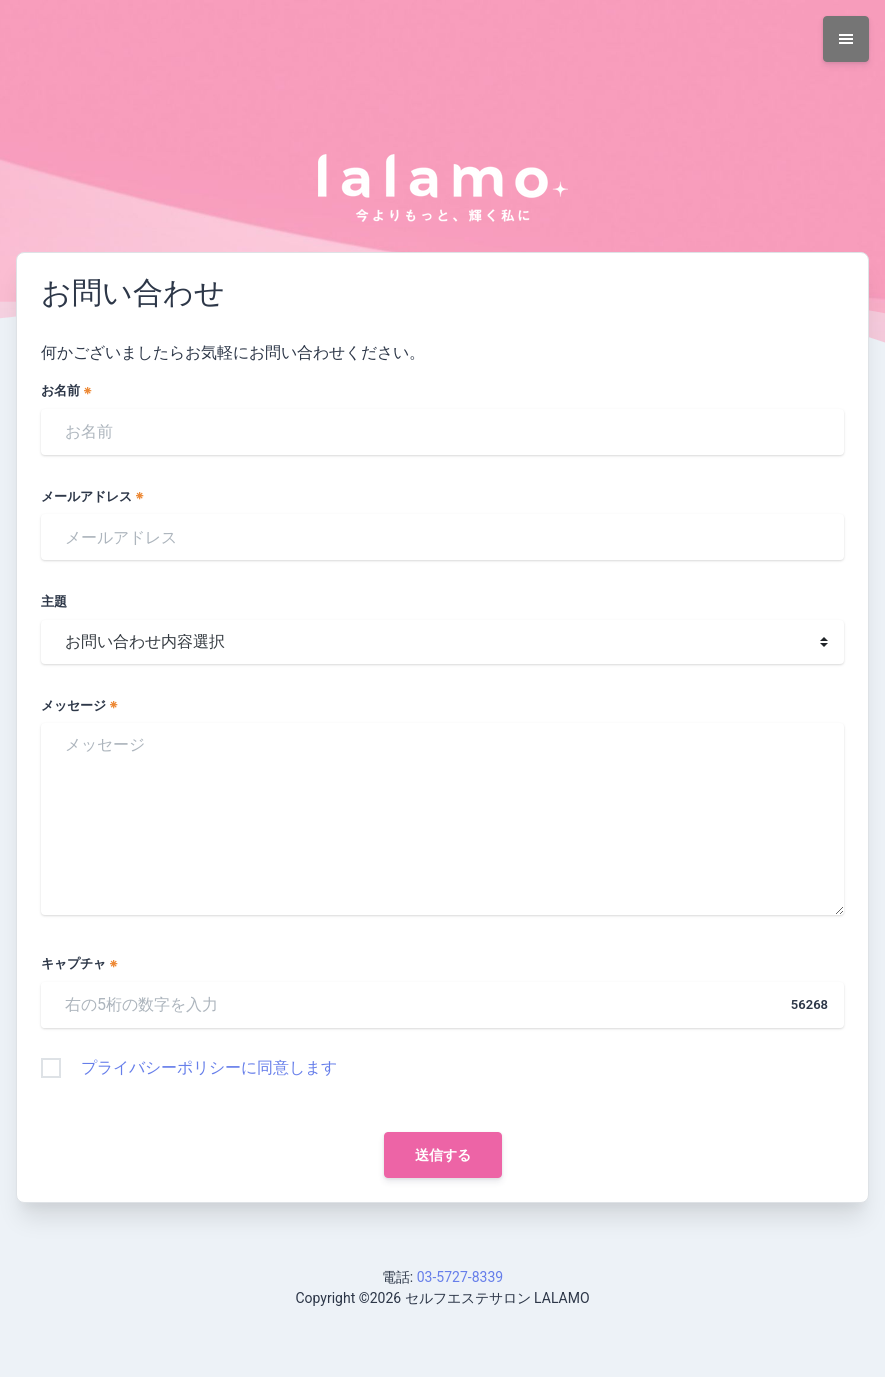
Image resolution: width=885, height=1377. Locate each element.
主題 (54, 601)
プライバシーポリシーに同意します (209, 1067)
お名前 (67, 390)
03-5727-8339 (460, 1277)
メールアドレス (93, 496)
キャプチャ (80, 963)
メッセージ (80, 705)
